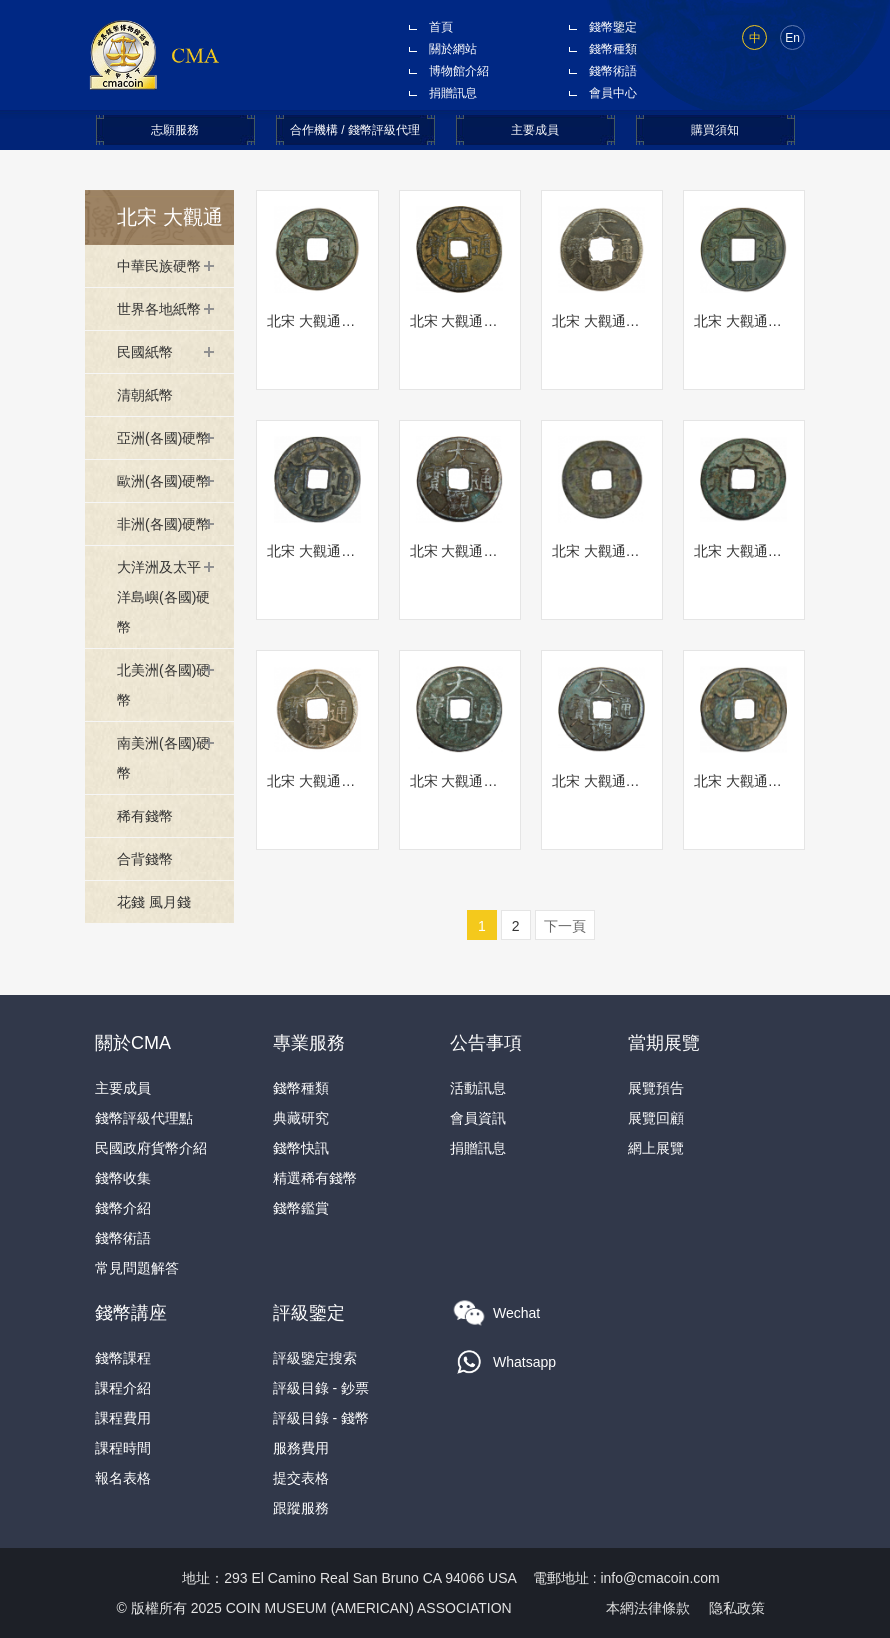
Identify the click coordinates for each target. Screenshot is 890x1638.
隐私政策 (737, 1608)
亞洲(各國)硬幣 (163, 438)
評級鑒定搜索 (315, 1358)
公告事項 (486, 1043)
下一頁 (565, 926)
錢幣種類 (613, 49)
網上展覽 (656, 1148)
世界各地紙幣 (159, 309)
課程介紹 (123, 1388)
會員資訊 (478, 1118)
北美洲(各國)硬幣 (163, 685)
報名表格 (123, 1478)
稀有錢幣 (145, 816)
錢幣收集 (123, 1178)
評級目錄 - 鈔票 (321, 1388)
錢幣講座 (131, 1313)
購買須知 (715, 130)
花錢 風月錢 (154, 902)
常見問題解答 (137, 1268)
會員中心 (613, 93)
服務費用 (301, 1448)
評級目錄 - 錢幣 (321, 1418)
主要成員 (535, 130)
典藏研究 (301, 1118)
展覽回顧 (656, 1118)
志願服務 (175, 130)
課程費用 (123, 1418)
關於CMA (133, 1043)
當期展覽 (664, 1043)
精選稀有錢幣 (315, 1178)
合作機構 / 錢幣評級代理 (355, 130)
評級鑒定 (309, 1313)
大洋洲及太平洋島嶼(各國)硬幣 (163, 597)
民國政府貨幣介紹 (151, 1148)
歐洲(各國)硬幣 (163, 481)
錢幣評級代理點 (144, 1118)
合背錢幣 (145, 859)
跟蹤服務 (301, 1508)
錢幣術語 (613, 71)
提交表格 (301, 1478)
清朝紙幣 (145, 395)
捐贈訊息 (453, 93)
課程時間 (123, 1448)
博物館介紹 (459, 71)
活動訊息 (478, 1088)
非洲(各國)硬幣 (163, 524)
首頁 (441, 27)
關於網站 (453, 49)
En (792, 38)
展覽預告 (656, 1088)
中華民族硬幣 (159, 266)
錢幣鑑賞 (301, 1208)
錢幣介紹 (123, 1208)
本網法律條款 (648, 1608)
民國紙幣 (145, 352)
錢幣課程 (123, 1358)
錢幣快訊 (301, 1148)
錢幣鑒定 (613, 27)
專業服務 (309, 1043)
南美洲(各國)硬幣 (163, 758)
